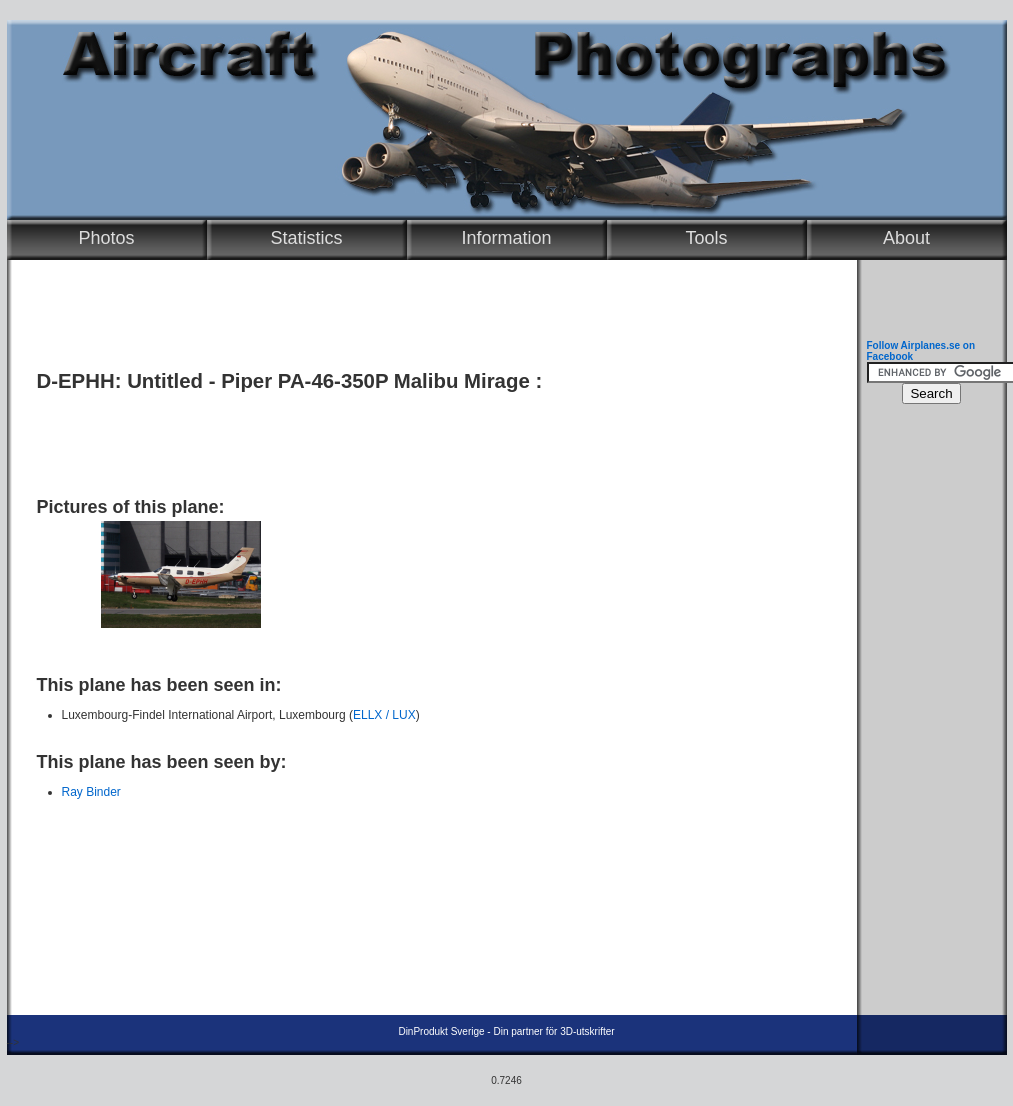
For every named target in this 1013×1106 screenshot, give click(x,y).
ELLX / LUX (384, 715)
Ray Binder (91, 792)
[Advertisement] (427, 437)
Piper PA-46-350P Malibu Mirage (375, 381)
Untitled (165, 381)
